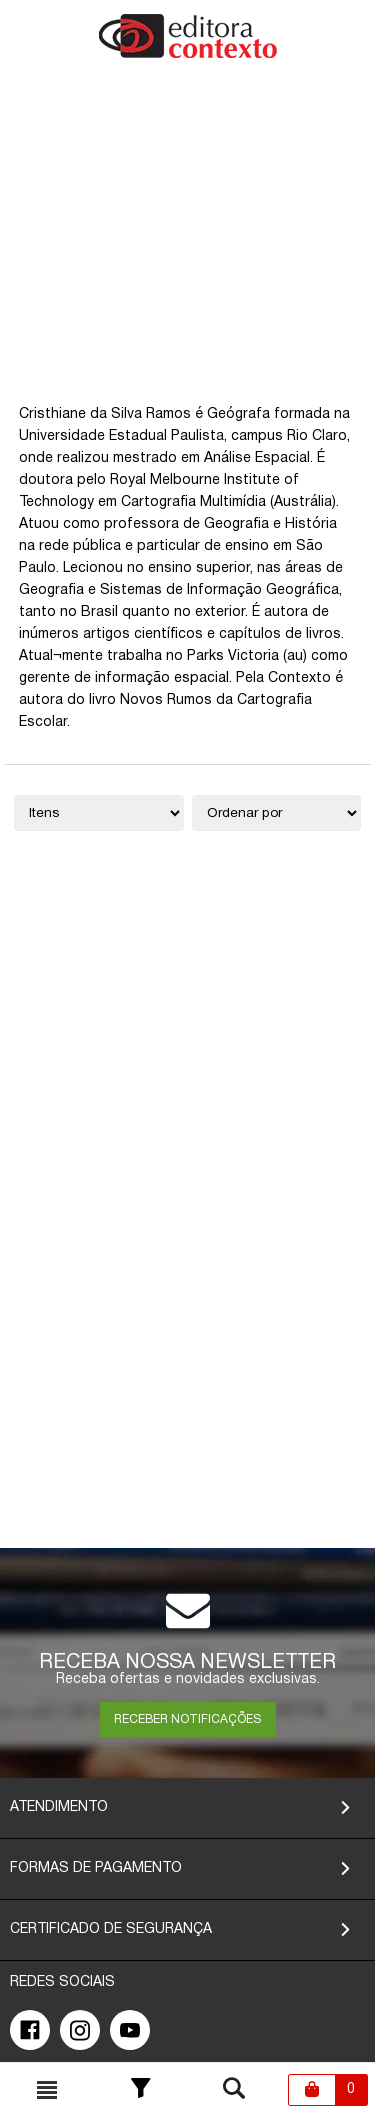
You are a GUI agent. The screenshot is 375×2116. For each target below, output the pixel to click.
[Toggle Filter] (141, 2090)
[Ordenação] (277, 813)
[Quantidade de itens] (99, 813)
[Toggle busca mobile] (47, 2090)
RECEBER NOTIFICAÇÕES (187, 1719)
